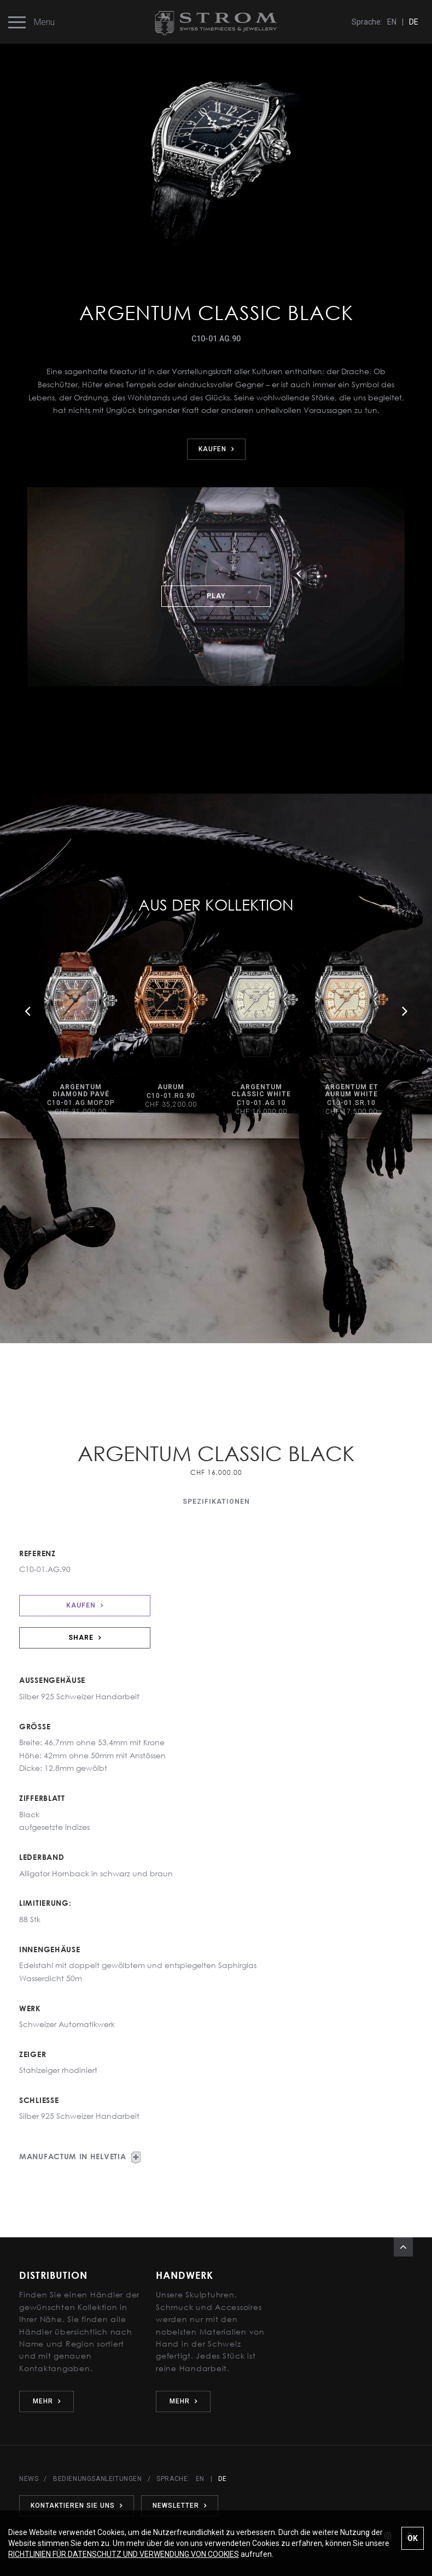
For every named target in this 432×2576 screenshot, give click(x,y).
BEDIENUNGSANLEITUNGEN (97, 2479)
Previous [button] (27, 1010)
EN (391, 21)
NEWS (28, 2479)
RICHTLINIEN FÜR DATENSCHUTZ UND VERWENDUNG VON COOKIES (123, 2554)
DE (413, 21)
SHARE (84, 1637)
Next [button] (404, 1010)
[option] (81, 1034)
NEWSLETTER (180, 2505)
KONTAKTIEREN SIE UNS (76, 2505)
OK (412, 2538)
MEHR (47, 2401)
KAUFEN (216, 449)
